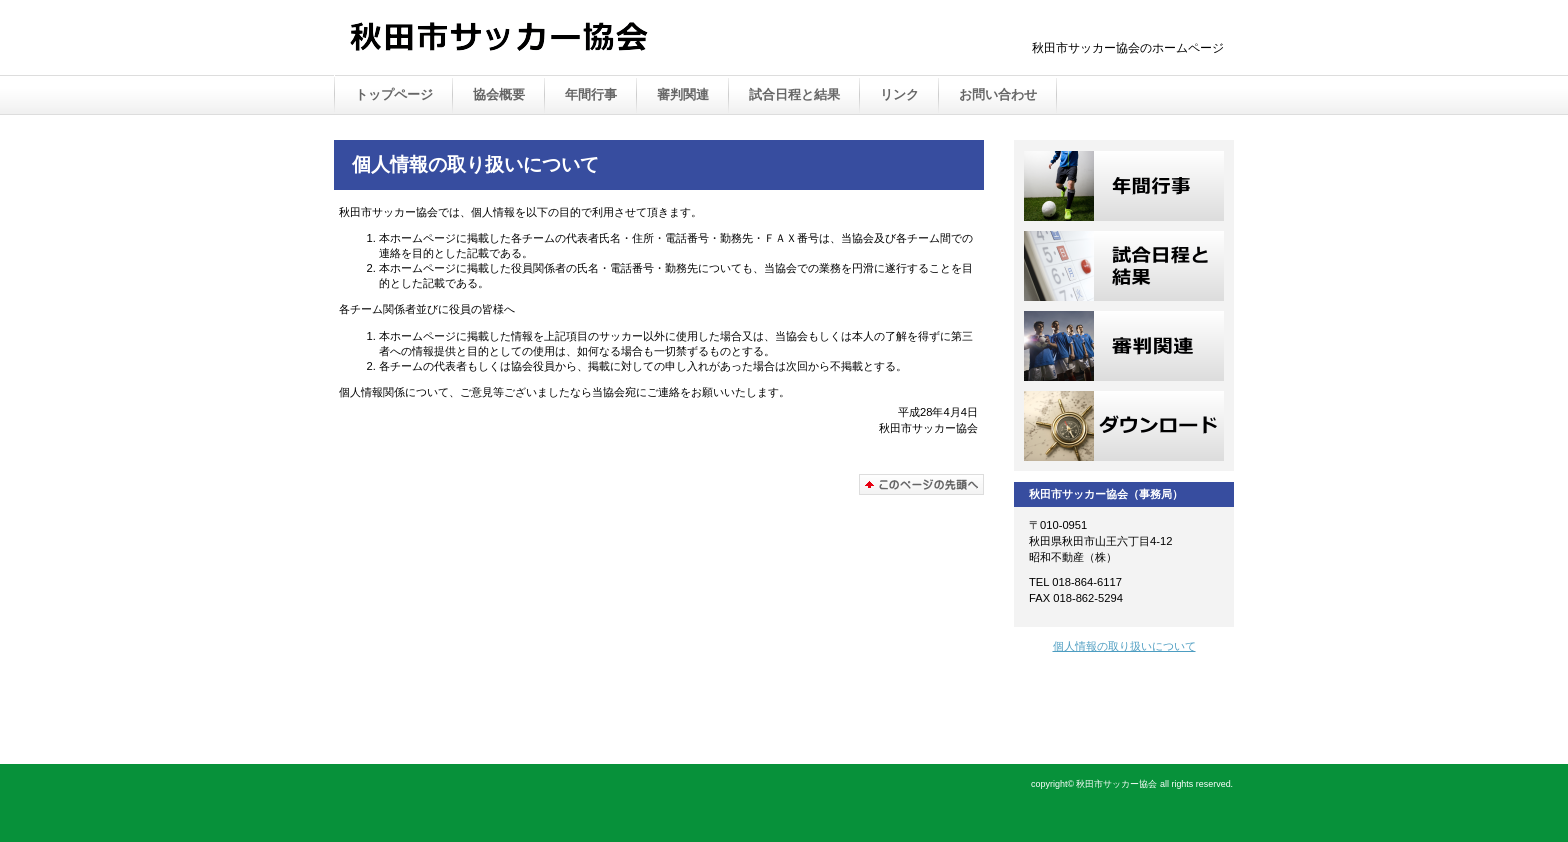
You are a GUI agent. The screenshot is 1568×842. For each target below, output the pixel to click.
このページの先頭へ (921, 484)
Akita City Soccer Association (544, 39)
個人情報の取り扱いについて (1124, 646)
